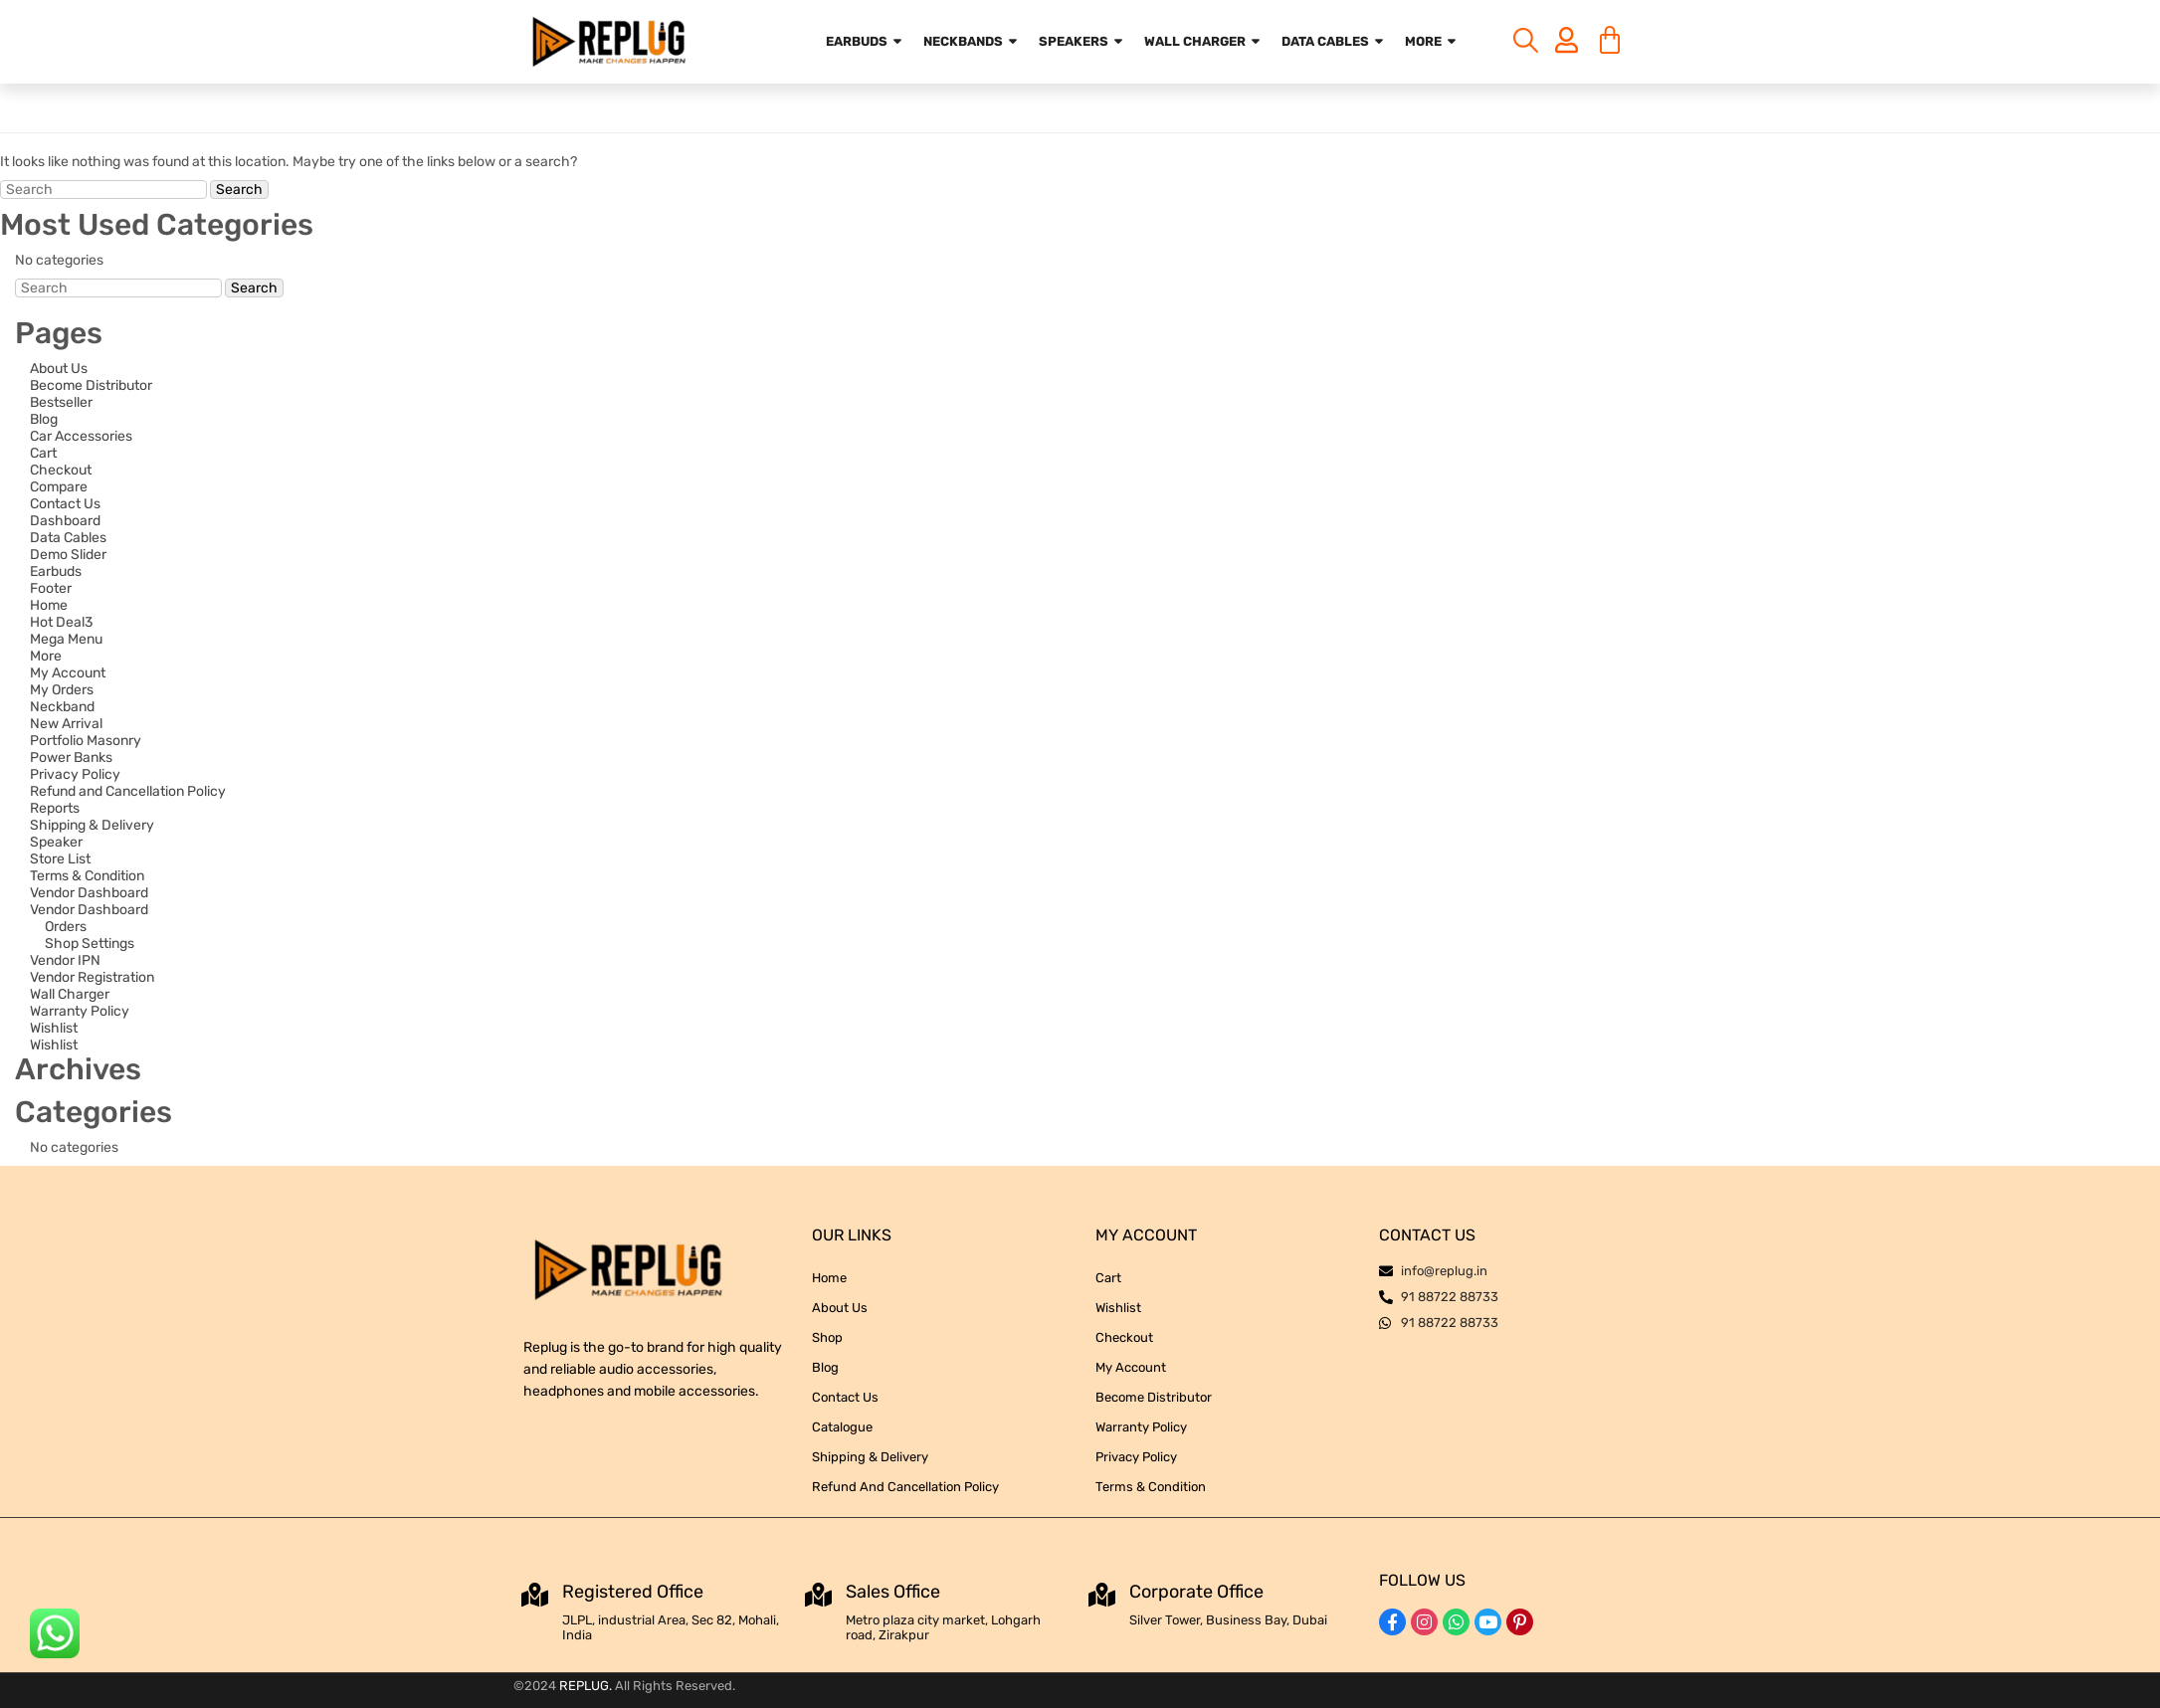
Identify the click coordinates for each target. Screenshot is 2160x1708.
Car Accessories (81, 436)
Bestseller (61, 402)
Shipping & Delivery (92, 825)
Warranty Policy (79, 1011)
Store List (60, 859)
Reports (55, 808)
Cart (43, 453)
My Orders (62, 689)
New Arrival (66, 723)
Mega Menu (66, 639)
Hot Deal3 (61, 622)
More (46, 656)
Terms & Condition (87, 875)
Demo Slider (68, 554)
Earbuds (56, 571)
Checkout (61, 470)
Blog (44, 419)
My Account (67, 672)
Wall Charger (69, 994)
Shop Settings (89, 943)
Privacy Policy (75, 774)
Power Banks (71, 757)
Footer (51, 588)
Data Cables (68, 537)
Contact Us (65, 503)
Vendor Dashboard (89, 892)
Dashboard (65, 520)
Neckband (62, 706)
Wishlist (54, 1028)
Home (49, 605)
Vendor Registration (92, 977)
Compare (59, 486)
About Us (59, 368)
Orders (66, 926)
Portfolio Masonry (85, 740)
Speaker (56, 842)
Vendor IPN (65, 960)
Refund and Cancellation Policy (128, 791)
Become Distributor (91, 385)
